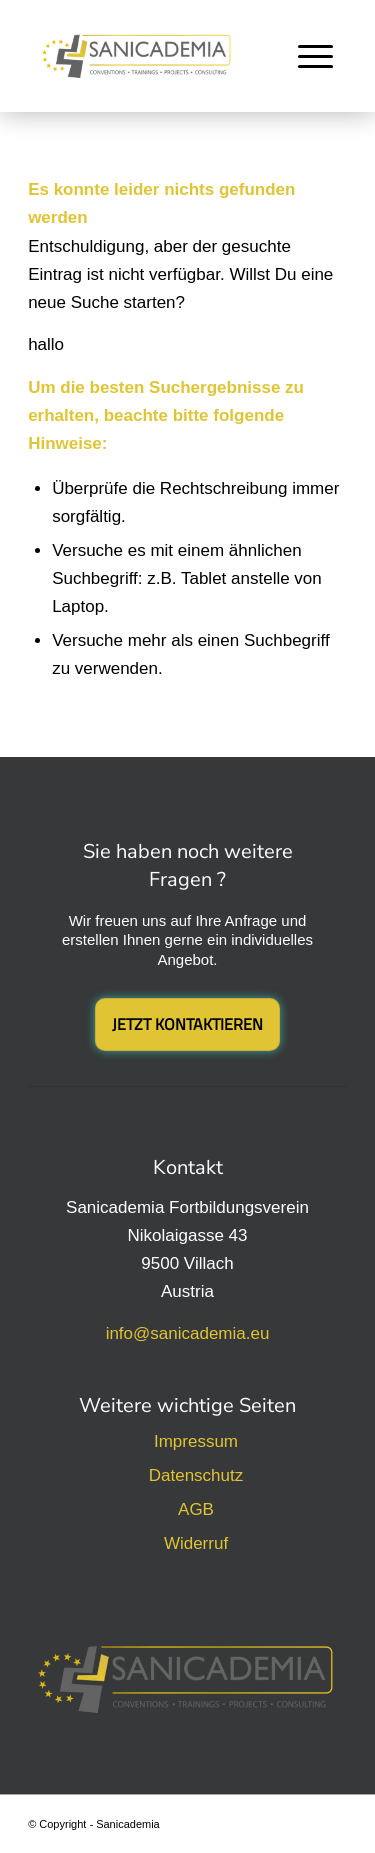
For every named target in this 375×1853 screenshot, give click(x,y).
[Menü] (305, 56)
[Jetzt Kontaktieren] (187, 1024)
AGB (196, 1509)
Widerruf (196, 1543)
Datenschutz (196, 1475)
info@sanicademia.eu (188, 1333)
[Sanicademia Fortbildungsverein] (138, 56)
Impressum (196, 1441)
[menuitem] (305, 56)
